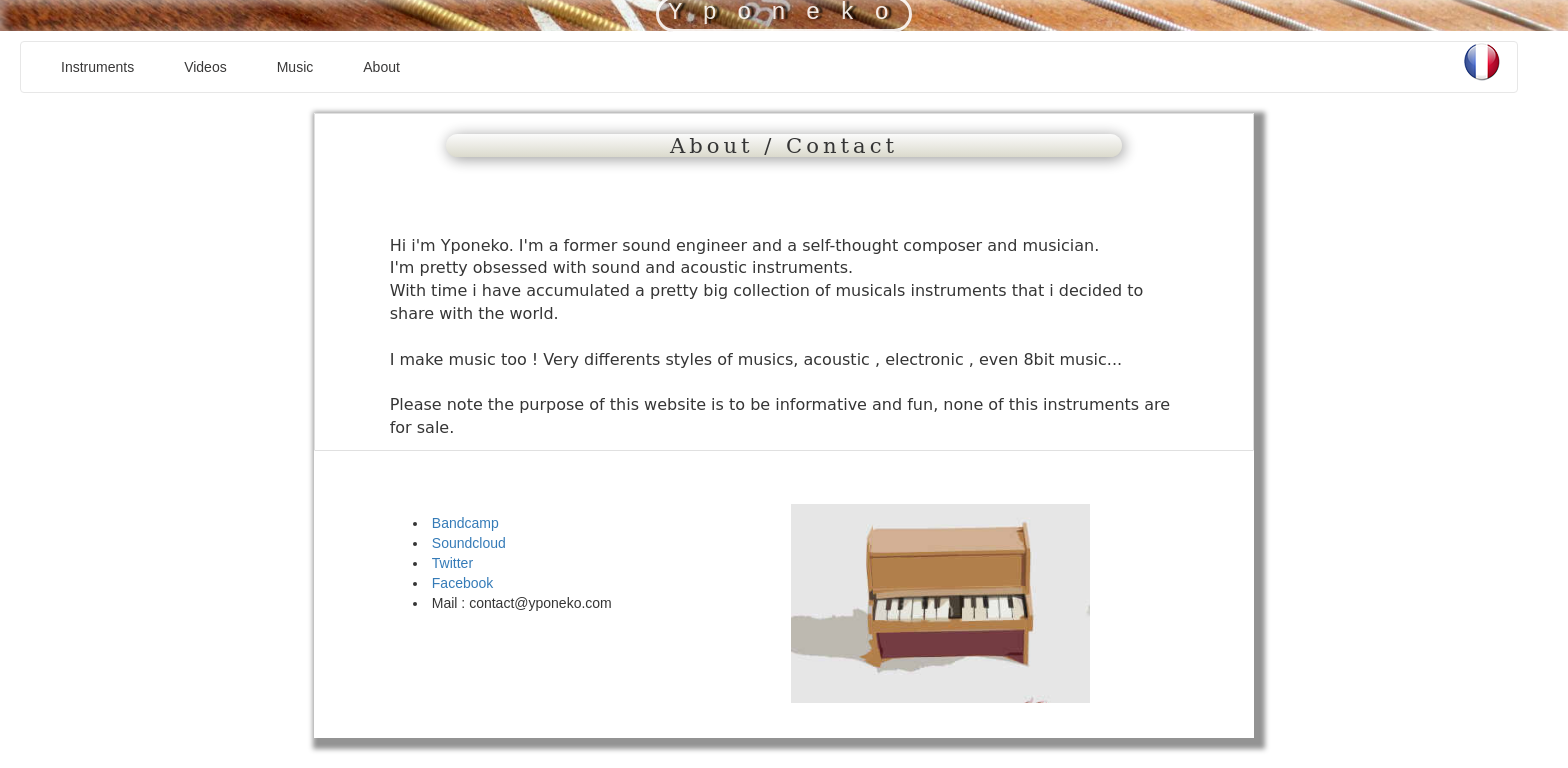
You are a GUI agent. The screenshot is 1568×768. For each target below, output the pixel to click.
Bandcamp (465, 523)
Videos (205, 67)
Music (295, 67)
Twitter (452, 563)
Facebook (462, 583)
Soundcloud (469, 543)
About (381, 67)
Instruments (97, 67)
